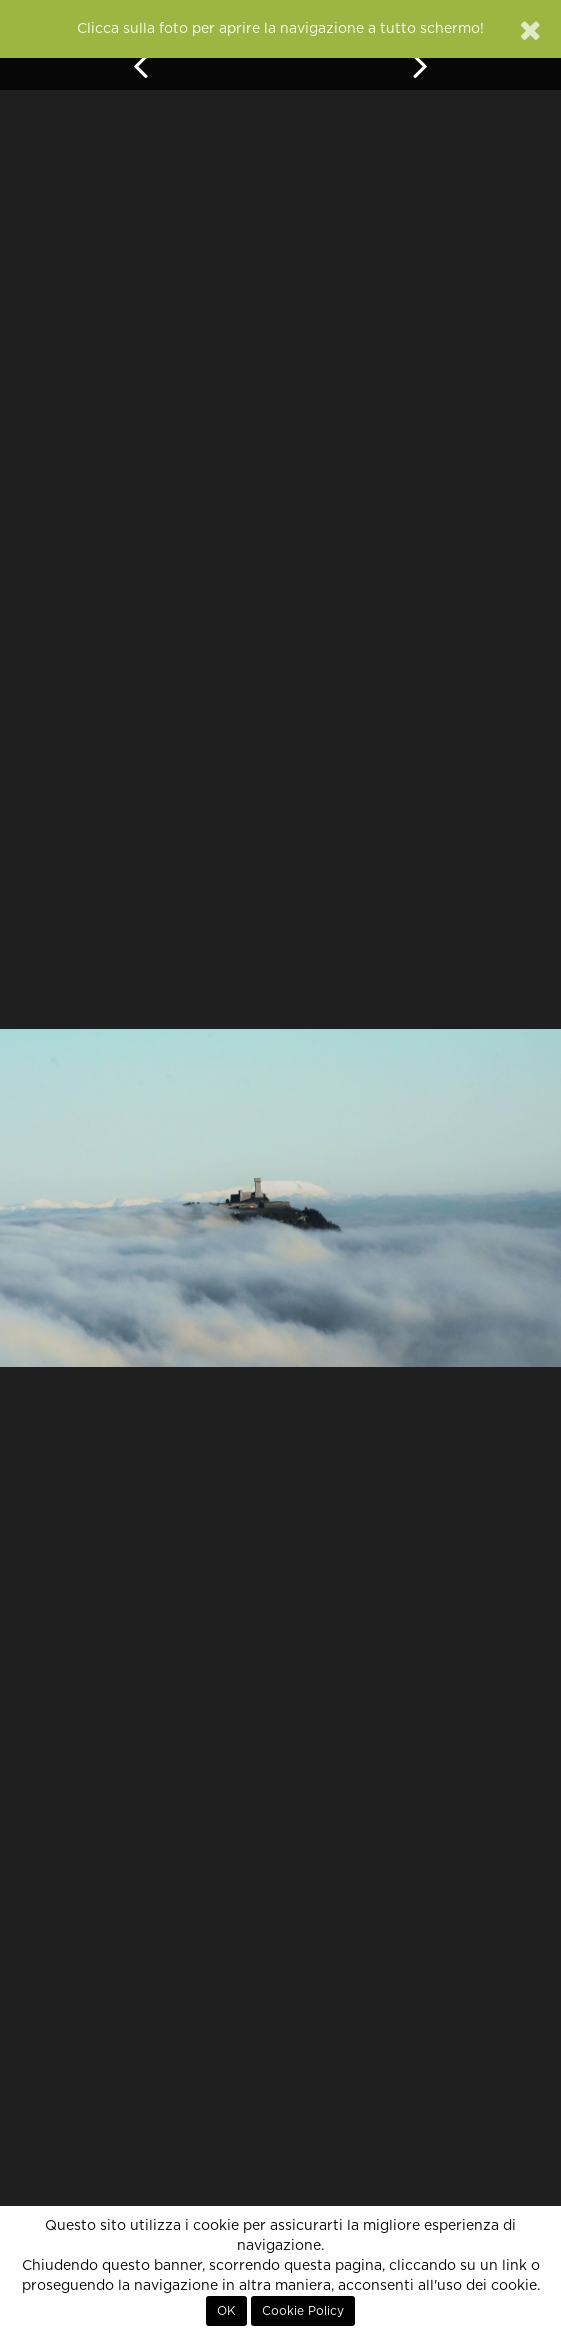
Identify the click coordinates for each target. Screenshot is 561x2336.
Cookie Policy (303, 2311)
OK (226, 2311)
